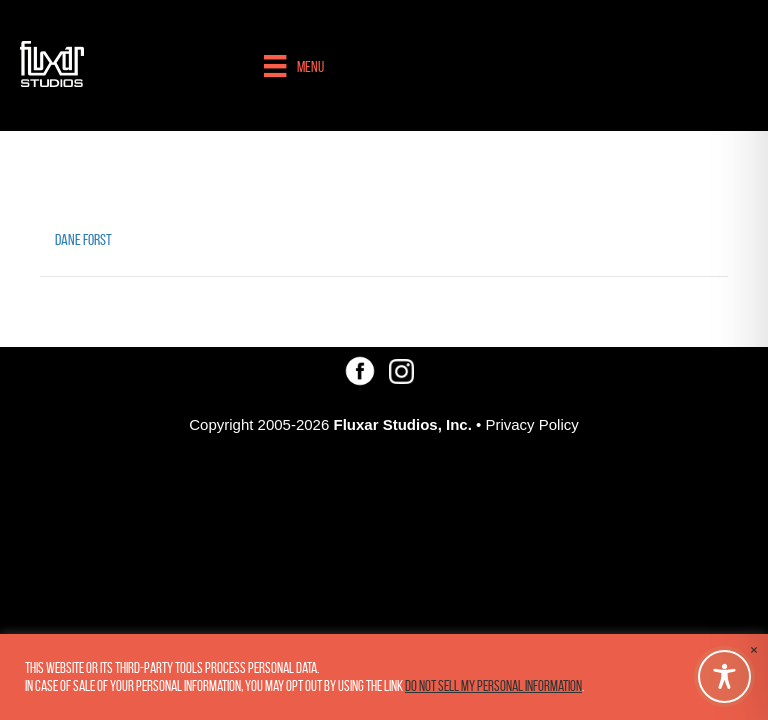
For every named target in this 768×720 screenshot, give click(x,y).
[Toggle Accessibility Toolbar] (724, 676)
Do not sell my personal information (493, 686)
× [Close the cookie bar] (754, 650)
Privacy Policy (531, 424)
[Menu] (293, 66)
